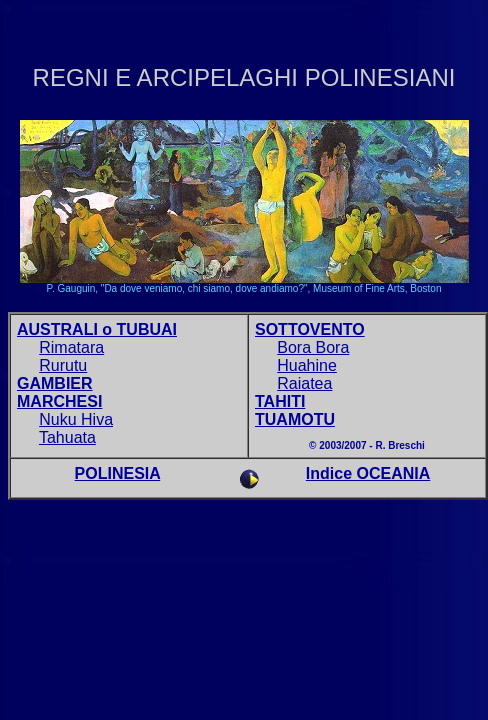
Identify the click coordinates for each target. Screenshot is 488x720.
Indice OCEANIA (368, 473)
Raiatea (304, 383)
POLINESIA (118, 473)
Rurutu (63, 365)
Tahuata (67, 437)
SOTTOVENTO (310, 329)
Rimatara (71, 347)
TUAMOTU (295, 419)
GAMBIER (55, 383)
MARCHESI (59, 401)
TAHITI (280, 401)
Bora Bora (313, 347)
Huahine (307, 365)
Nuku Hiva (76, 419)
